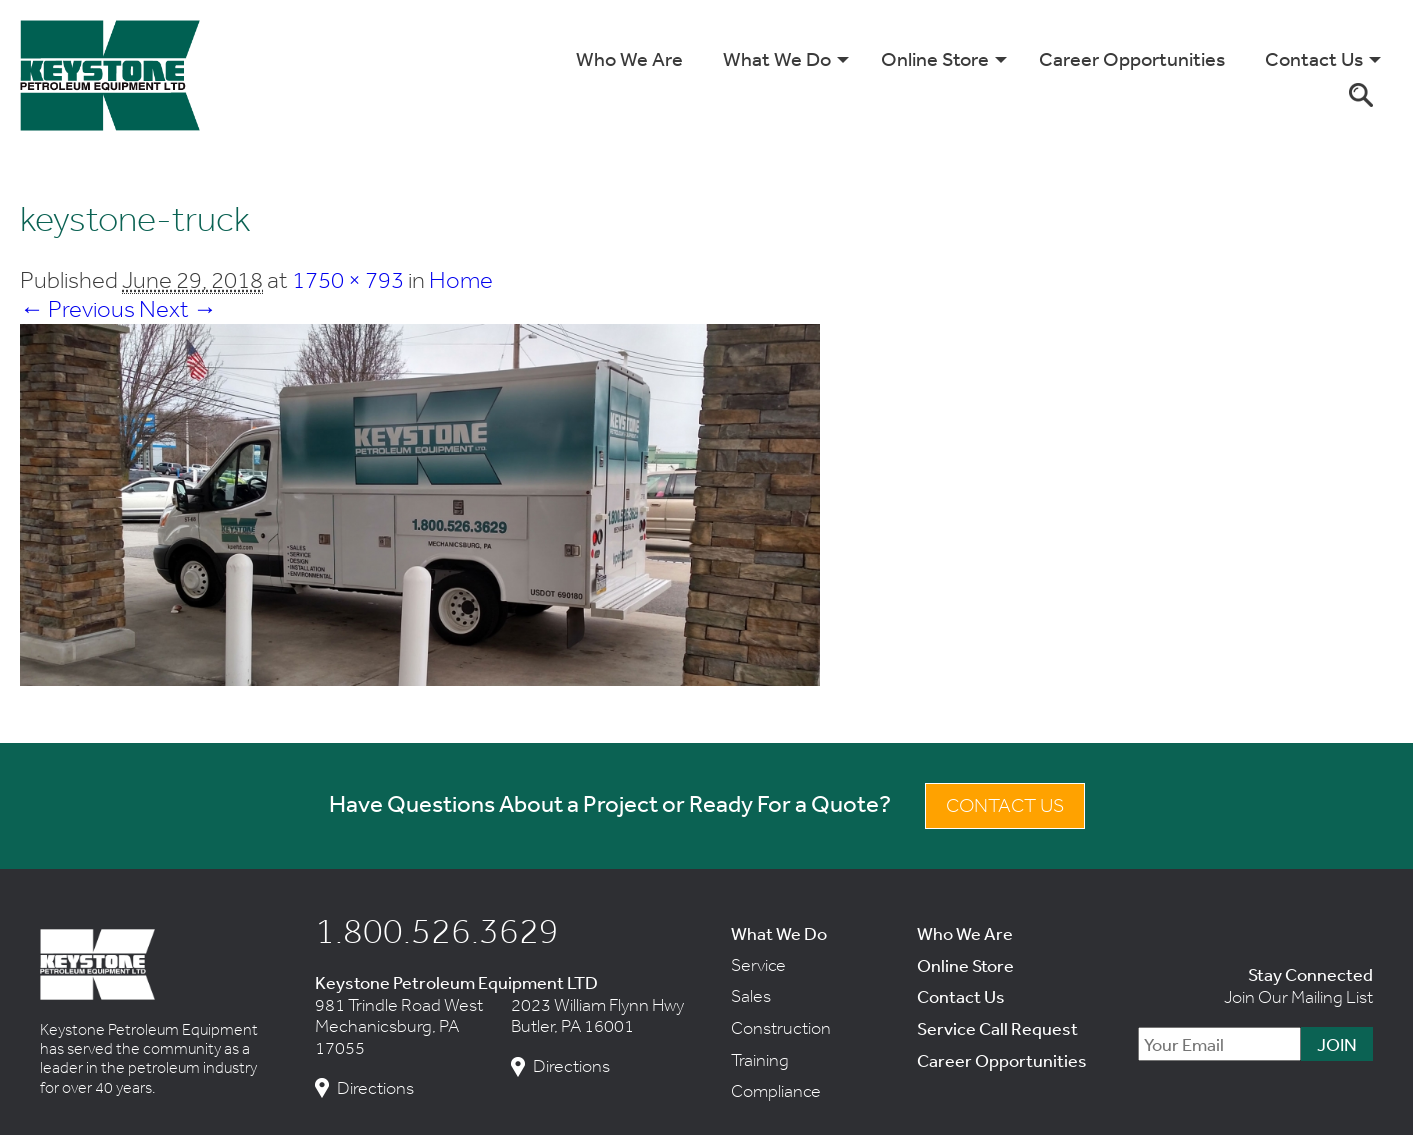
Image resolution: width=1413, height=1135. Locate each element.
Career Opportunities (1132, 58)
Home (461, 279)
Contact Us (1314, 58)
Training (760, 1060)
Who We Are (629, 58)
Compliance (776, 1091)
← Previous (77, 308)
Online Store (935, 58)
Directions (375, 1088)
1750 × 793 (348, 279)
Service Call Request (997, 1028)
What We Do (777, 58)
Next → (178, 308)
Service (758, 965)
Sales (751, 996)
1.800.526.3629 (437, 930)
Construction (781, 1028)
